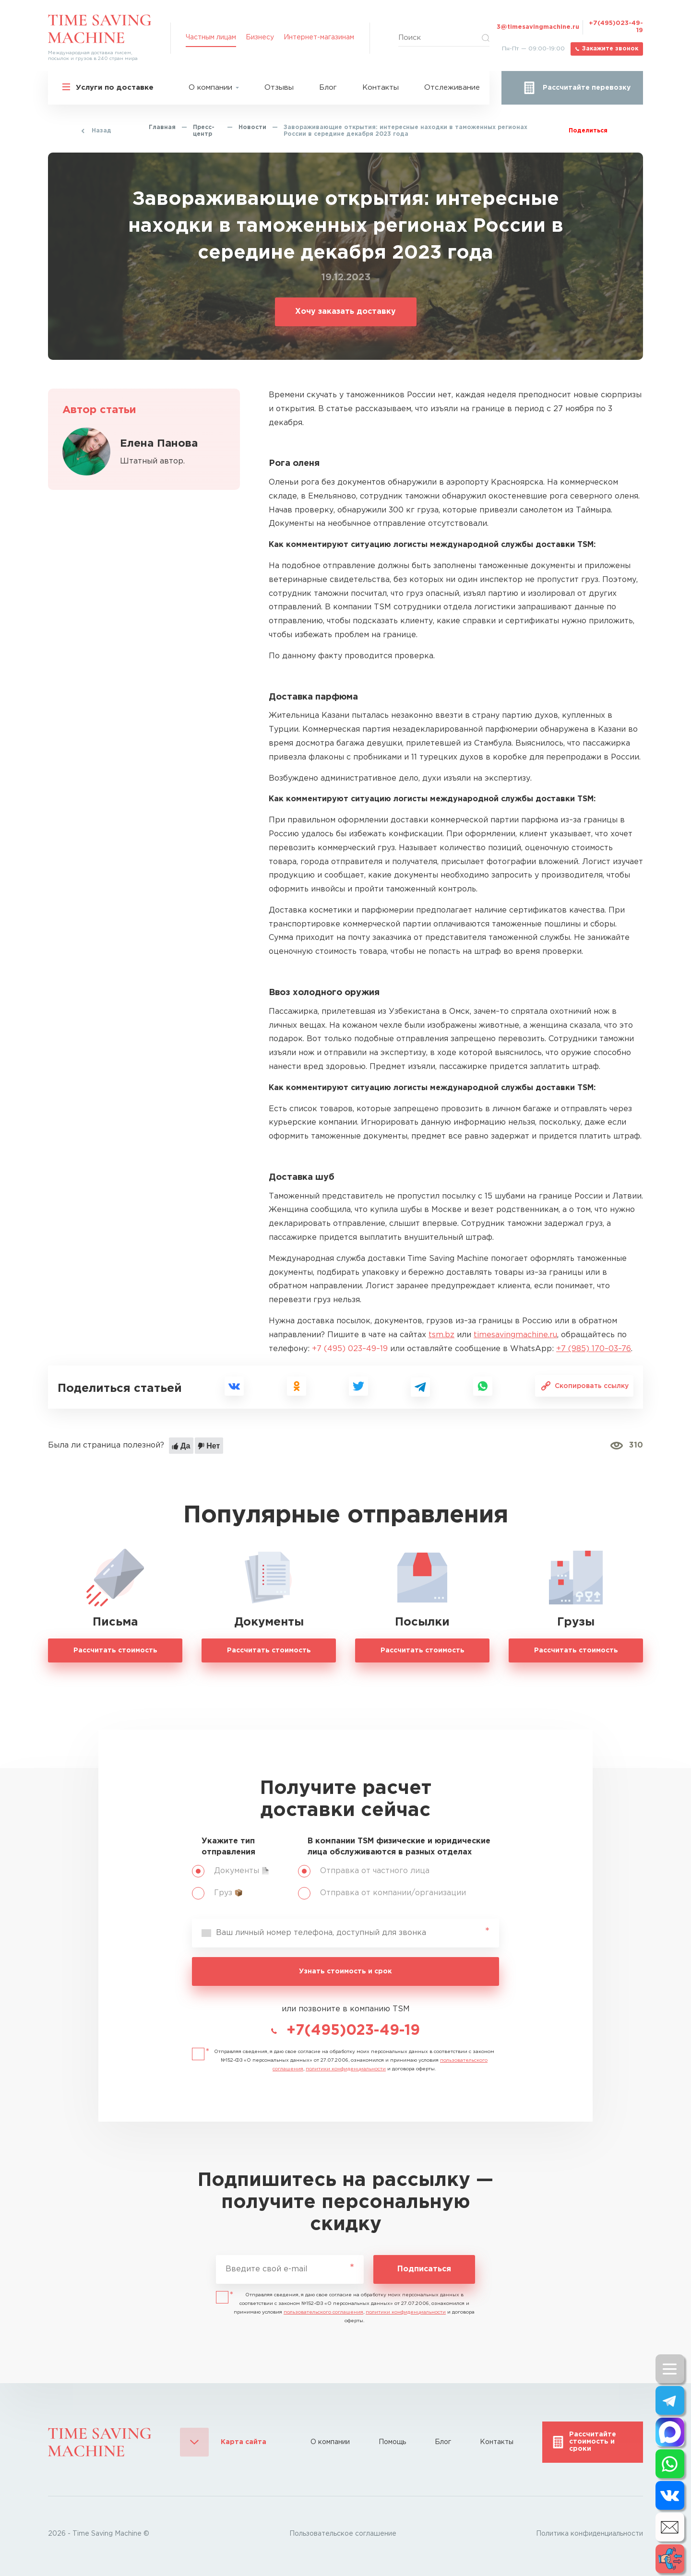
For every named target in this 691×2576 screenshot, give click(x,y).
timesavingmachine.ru (515, 1335)
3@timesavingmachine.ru (538, 27)
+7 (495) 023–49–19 (350, 1349)
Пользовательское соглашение (342, 2534)
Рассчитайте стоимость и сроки (592, 2442)
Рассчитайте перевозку (587, 88)
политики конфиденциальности (346, 2069)
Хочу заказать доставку (345, 311)
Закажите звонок (610, 48)
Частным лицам (211, 37)
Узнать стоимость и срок (345, 1971)
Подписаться (424, 2269)
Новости (252, 127)
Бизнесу (260, 37)
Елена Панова (159, 444)
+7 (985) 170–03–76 (593, 1349)
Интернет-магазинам (319, 37)
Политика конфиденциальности (589, 2534)
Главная (162, 127)
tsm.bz (441, 1335)
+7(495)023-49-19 (616, 27)
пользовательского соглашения (323, 2312)
